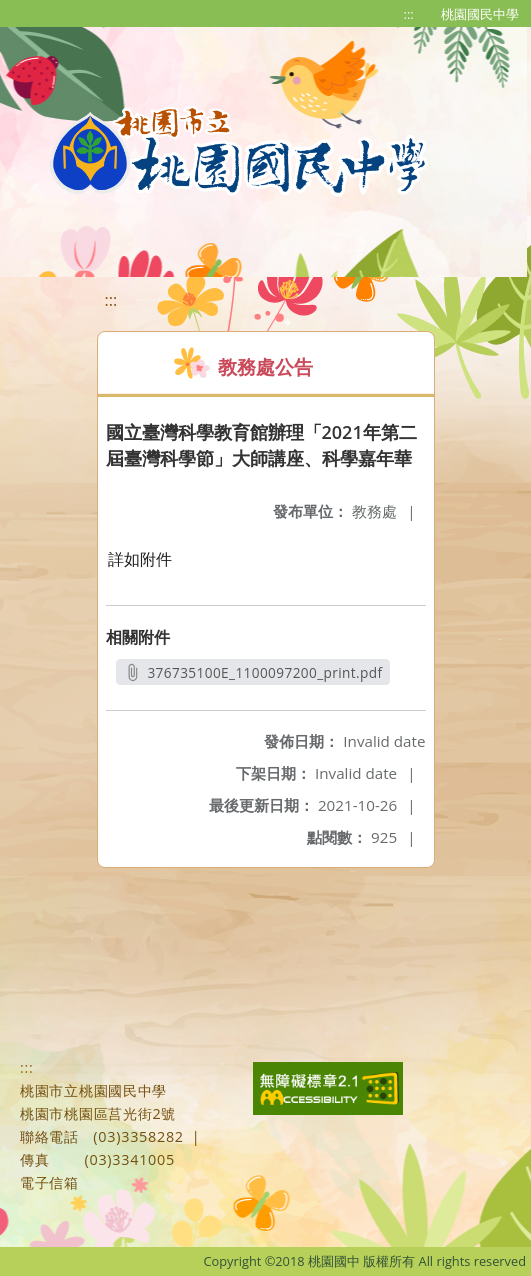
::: (409, 14)
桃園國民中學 (480, 14)
